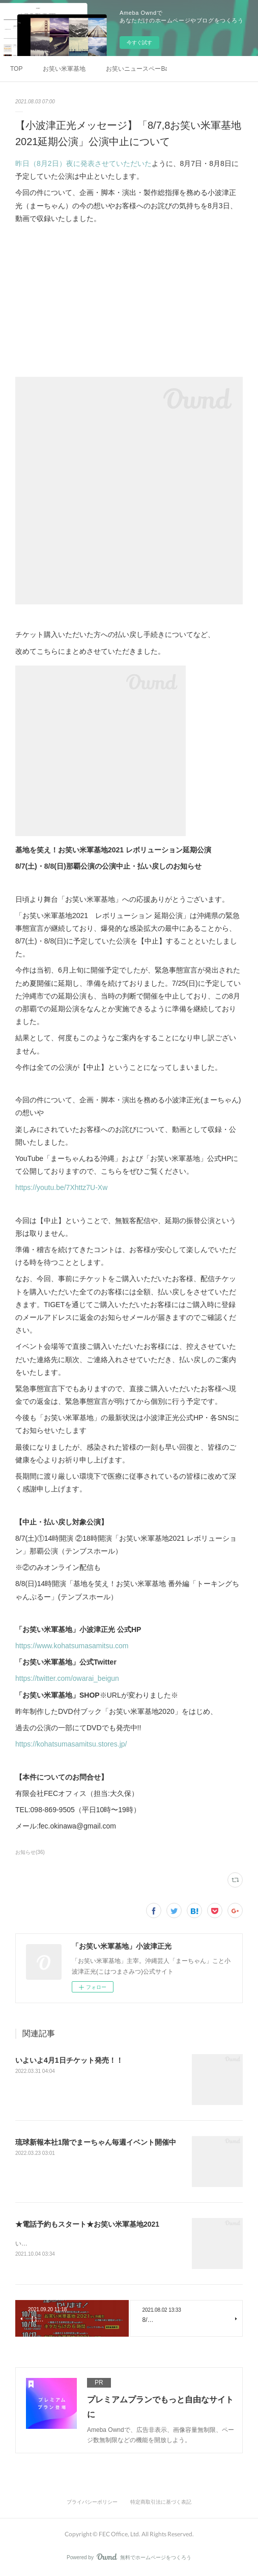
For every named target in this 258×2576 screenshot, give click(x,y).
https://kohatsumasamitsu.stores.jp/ (71, 1744)
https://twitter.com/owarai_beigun (67, 1678)
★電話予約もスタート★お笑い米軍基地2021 (87, 2224)
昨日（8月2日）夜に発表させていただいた (83, 163)
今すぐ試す (139, 42)
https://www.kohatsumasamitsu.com (72, 1646)
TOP (16, 68)
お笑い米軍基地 (64, 68)
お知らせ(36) (30, 1852)
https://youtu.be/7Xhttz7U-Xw (61, 1187)
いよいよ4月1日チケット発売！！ (69, 2060)
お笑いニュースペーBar (136, 68)
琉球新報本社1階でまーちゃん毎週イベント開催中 (95, 2142)
